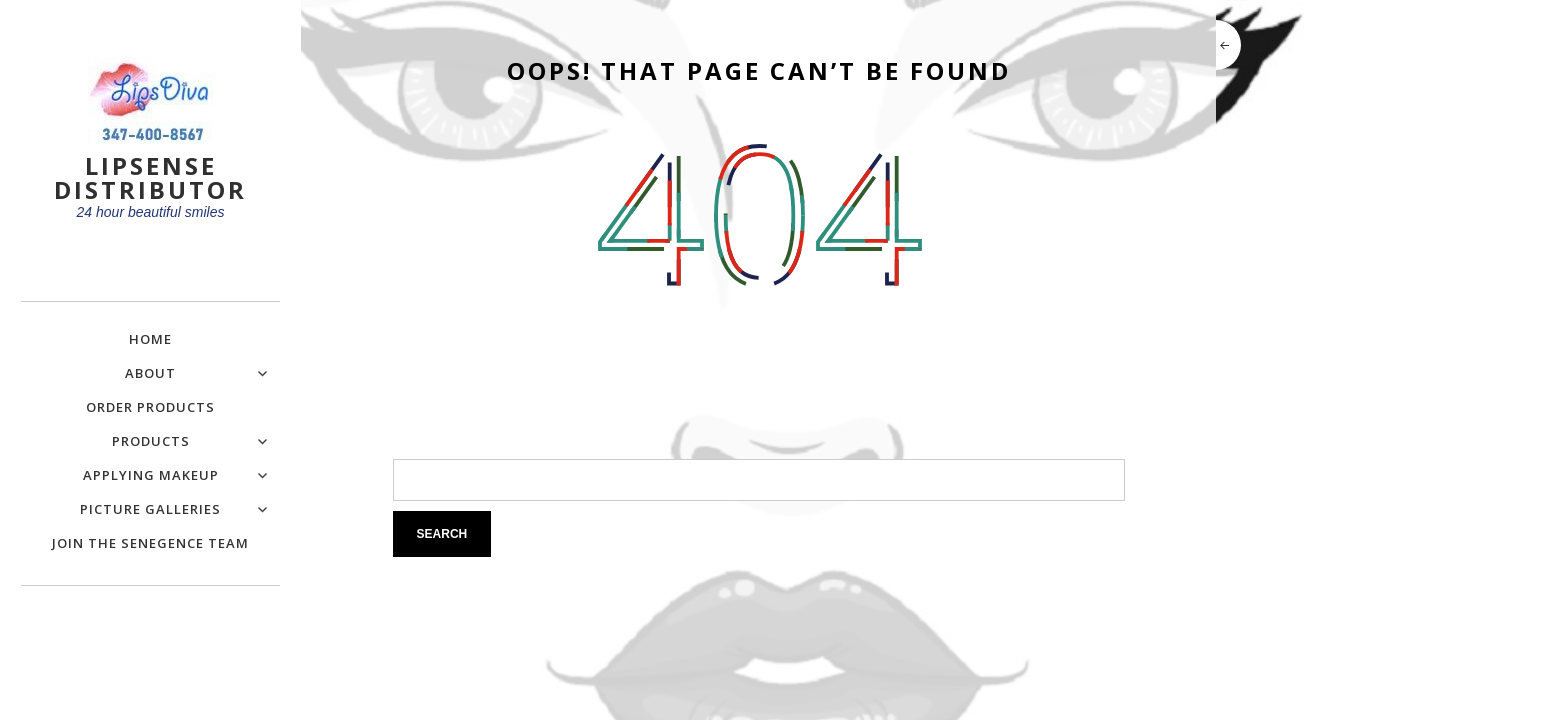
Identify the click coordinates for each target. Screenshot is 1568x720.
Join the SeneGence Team (150, 543)
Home (150, 339)
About (150, 373)
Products (151, 441)
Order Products (150, 407)
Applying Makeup (151, 475)
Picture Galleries (150, 509)
